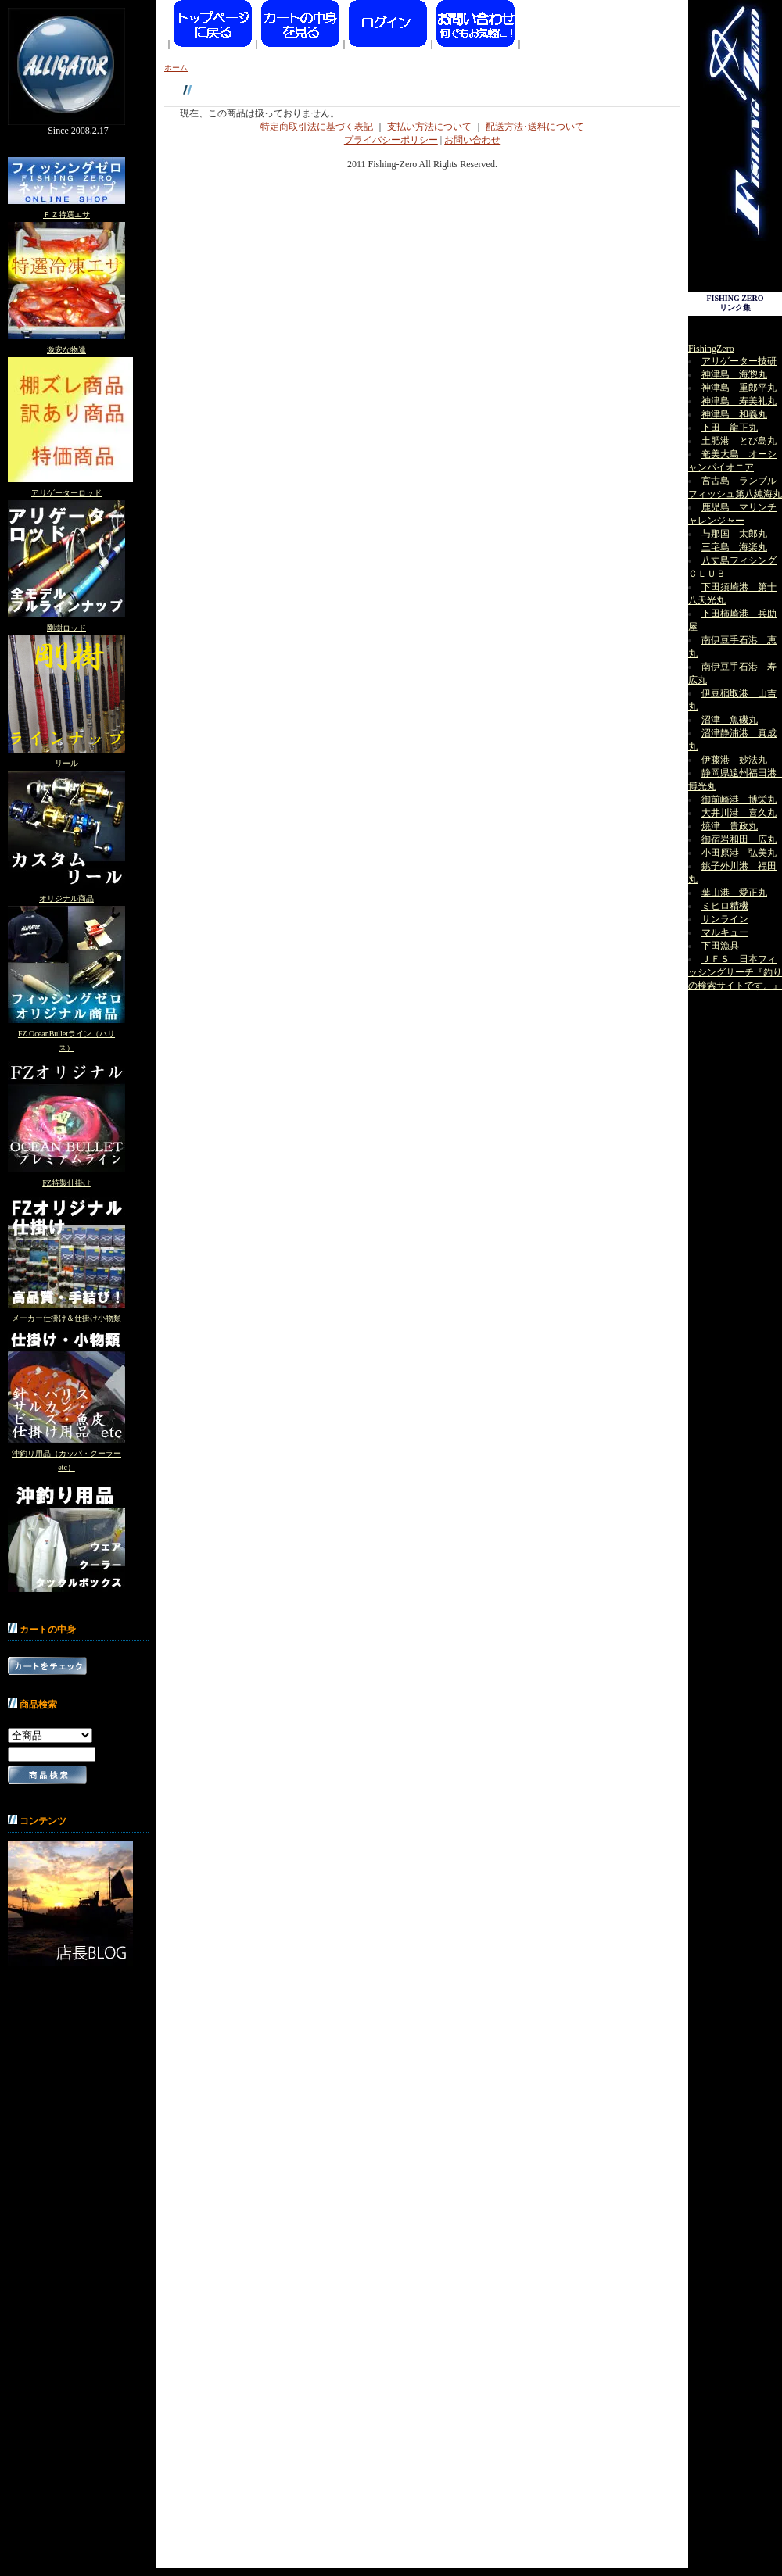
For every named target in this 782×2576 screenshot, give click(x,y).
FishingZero (711, 348)
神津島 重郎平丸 (739, 387)
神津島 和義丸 (734, 414)
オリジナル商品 (66, 898)
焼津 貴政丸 (729, 826)
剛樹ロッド (66, 628)
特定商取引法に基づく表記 (316, 126)
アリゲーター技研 (739, 361)
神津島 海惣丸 (734, 374)
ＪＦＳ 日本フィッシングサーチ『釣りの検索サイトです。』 (735, 972)
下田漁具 (720, 945)
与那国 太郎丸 (734, 533)
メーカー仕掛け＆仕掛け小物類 (66, 1318)
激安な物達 (66, 349)
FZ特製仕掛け (66, 1183)
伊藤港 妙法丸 (734, 759)
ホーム (176, 67)
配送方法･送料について (535, 126)
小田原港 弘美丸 (739, 852)
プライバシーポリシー (391, 139)
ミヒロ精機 (724, 905)
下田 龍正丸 (729, 427)
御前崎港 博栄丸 (739, 799)
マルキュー (724, 932)
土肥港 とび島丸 (739, 440)
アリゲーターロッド (66, 492)
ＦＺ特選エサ (66, 214)
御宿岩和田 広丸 (739, 839)
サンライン (724, 919)
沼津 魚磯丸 (729, 719)
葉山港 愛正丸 (734, 892)
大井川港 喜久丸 (739, 812)
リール (66, 763)
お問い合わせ (472, 139)
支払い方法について (429, 126)
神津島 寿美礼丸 (739, 400)
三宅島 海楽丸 (734, 547)
